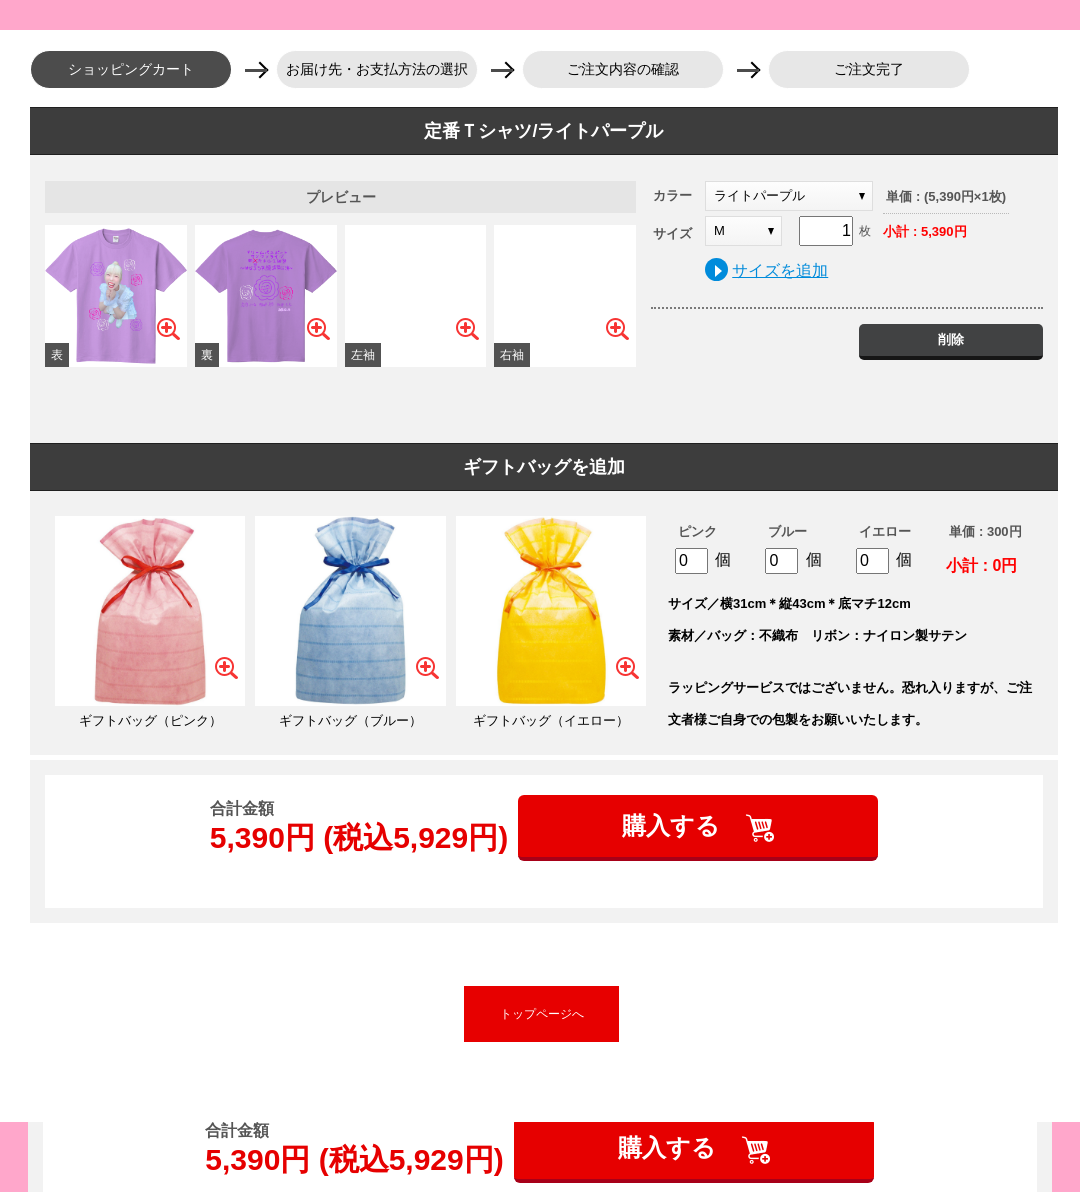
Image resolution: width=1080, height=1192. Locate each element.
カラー (672, 195)
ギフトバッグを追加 (544, 467)
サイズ (672, 233)
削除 (951, 339)
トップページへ (542, 1014)
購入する (674, 825)
